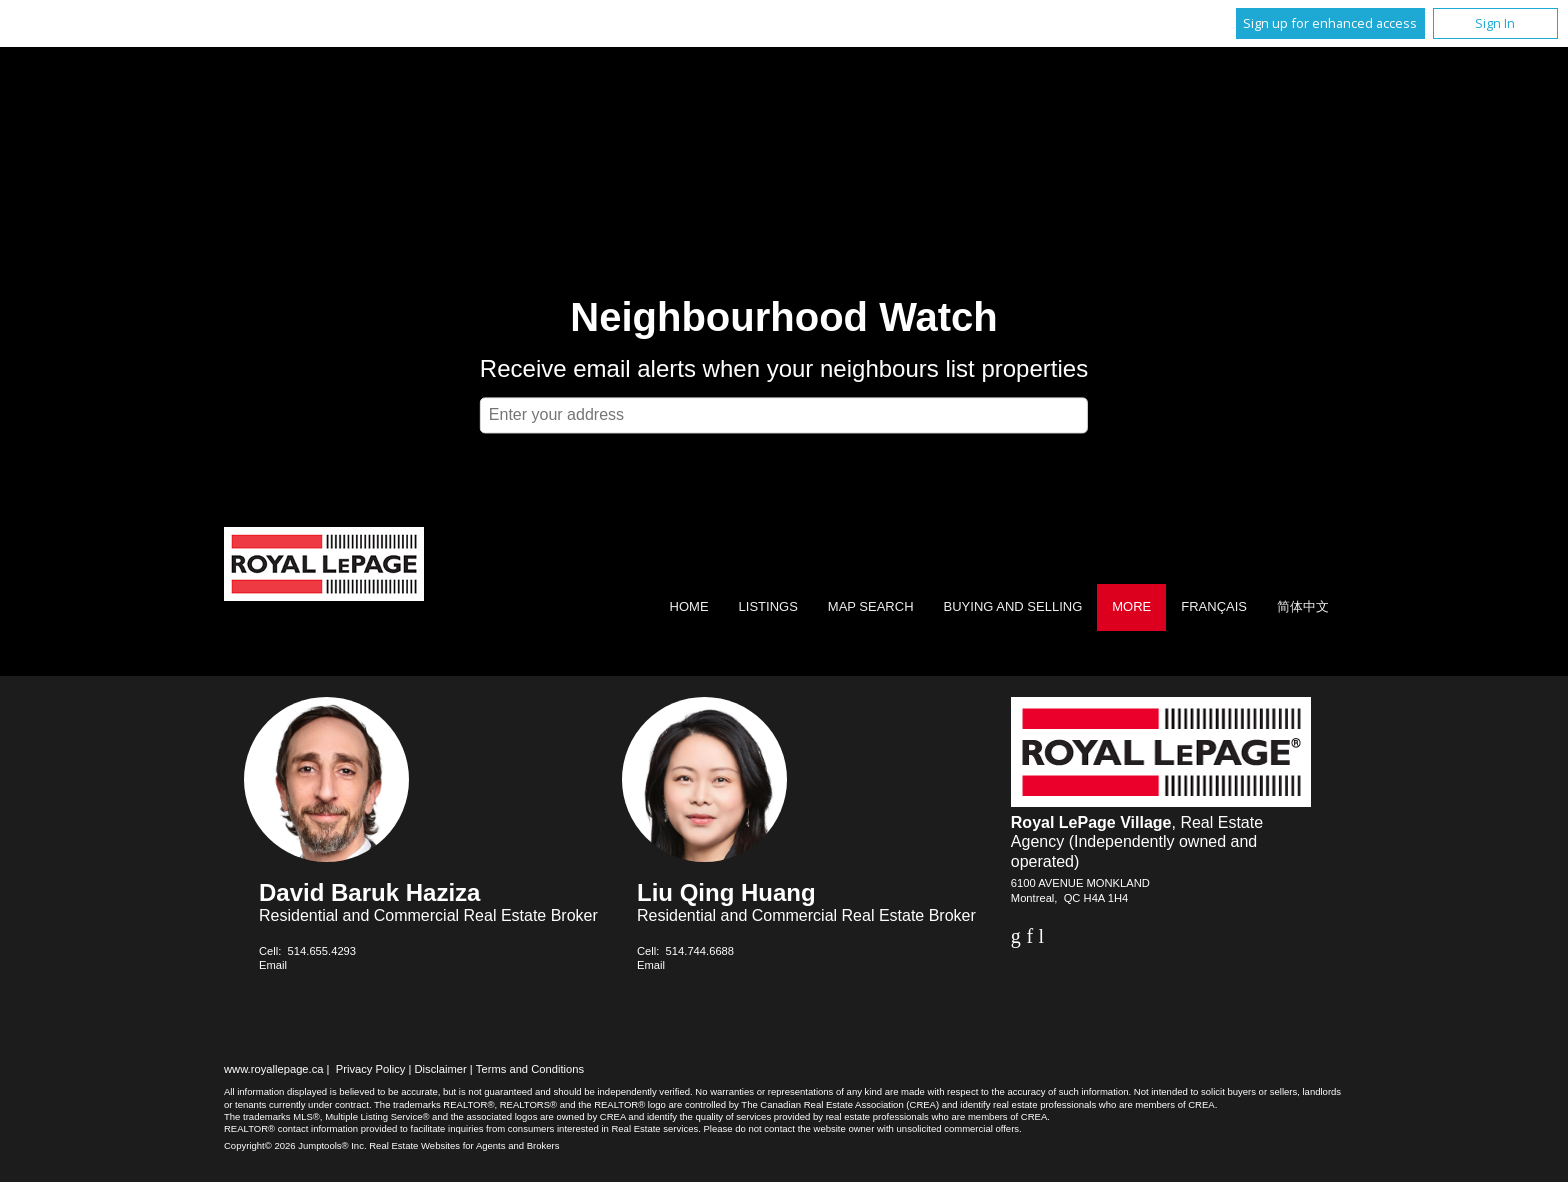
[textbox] (784, 415)
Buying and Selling (1013, 606)
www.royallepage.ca (274, 1069)
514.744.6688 (700, 951)
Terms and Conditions (530, 1069)
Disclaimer (441, 1069)
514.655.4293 (322, 951)
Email (273, 965)
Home (689, 606)
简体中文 (1303, 606)
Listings (768, 606)
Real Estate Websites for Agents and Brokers (464, 1145)
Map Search (871, 606)
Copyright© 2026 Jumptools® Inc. (295, 1145)
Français (1214, 606)
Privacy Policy (371, 1069)
